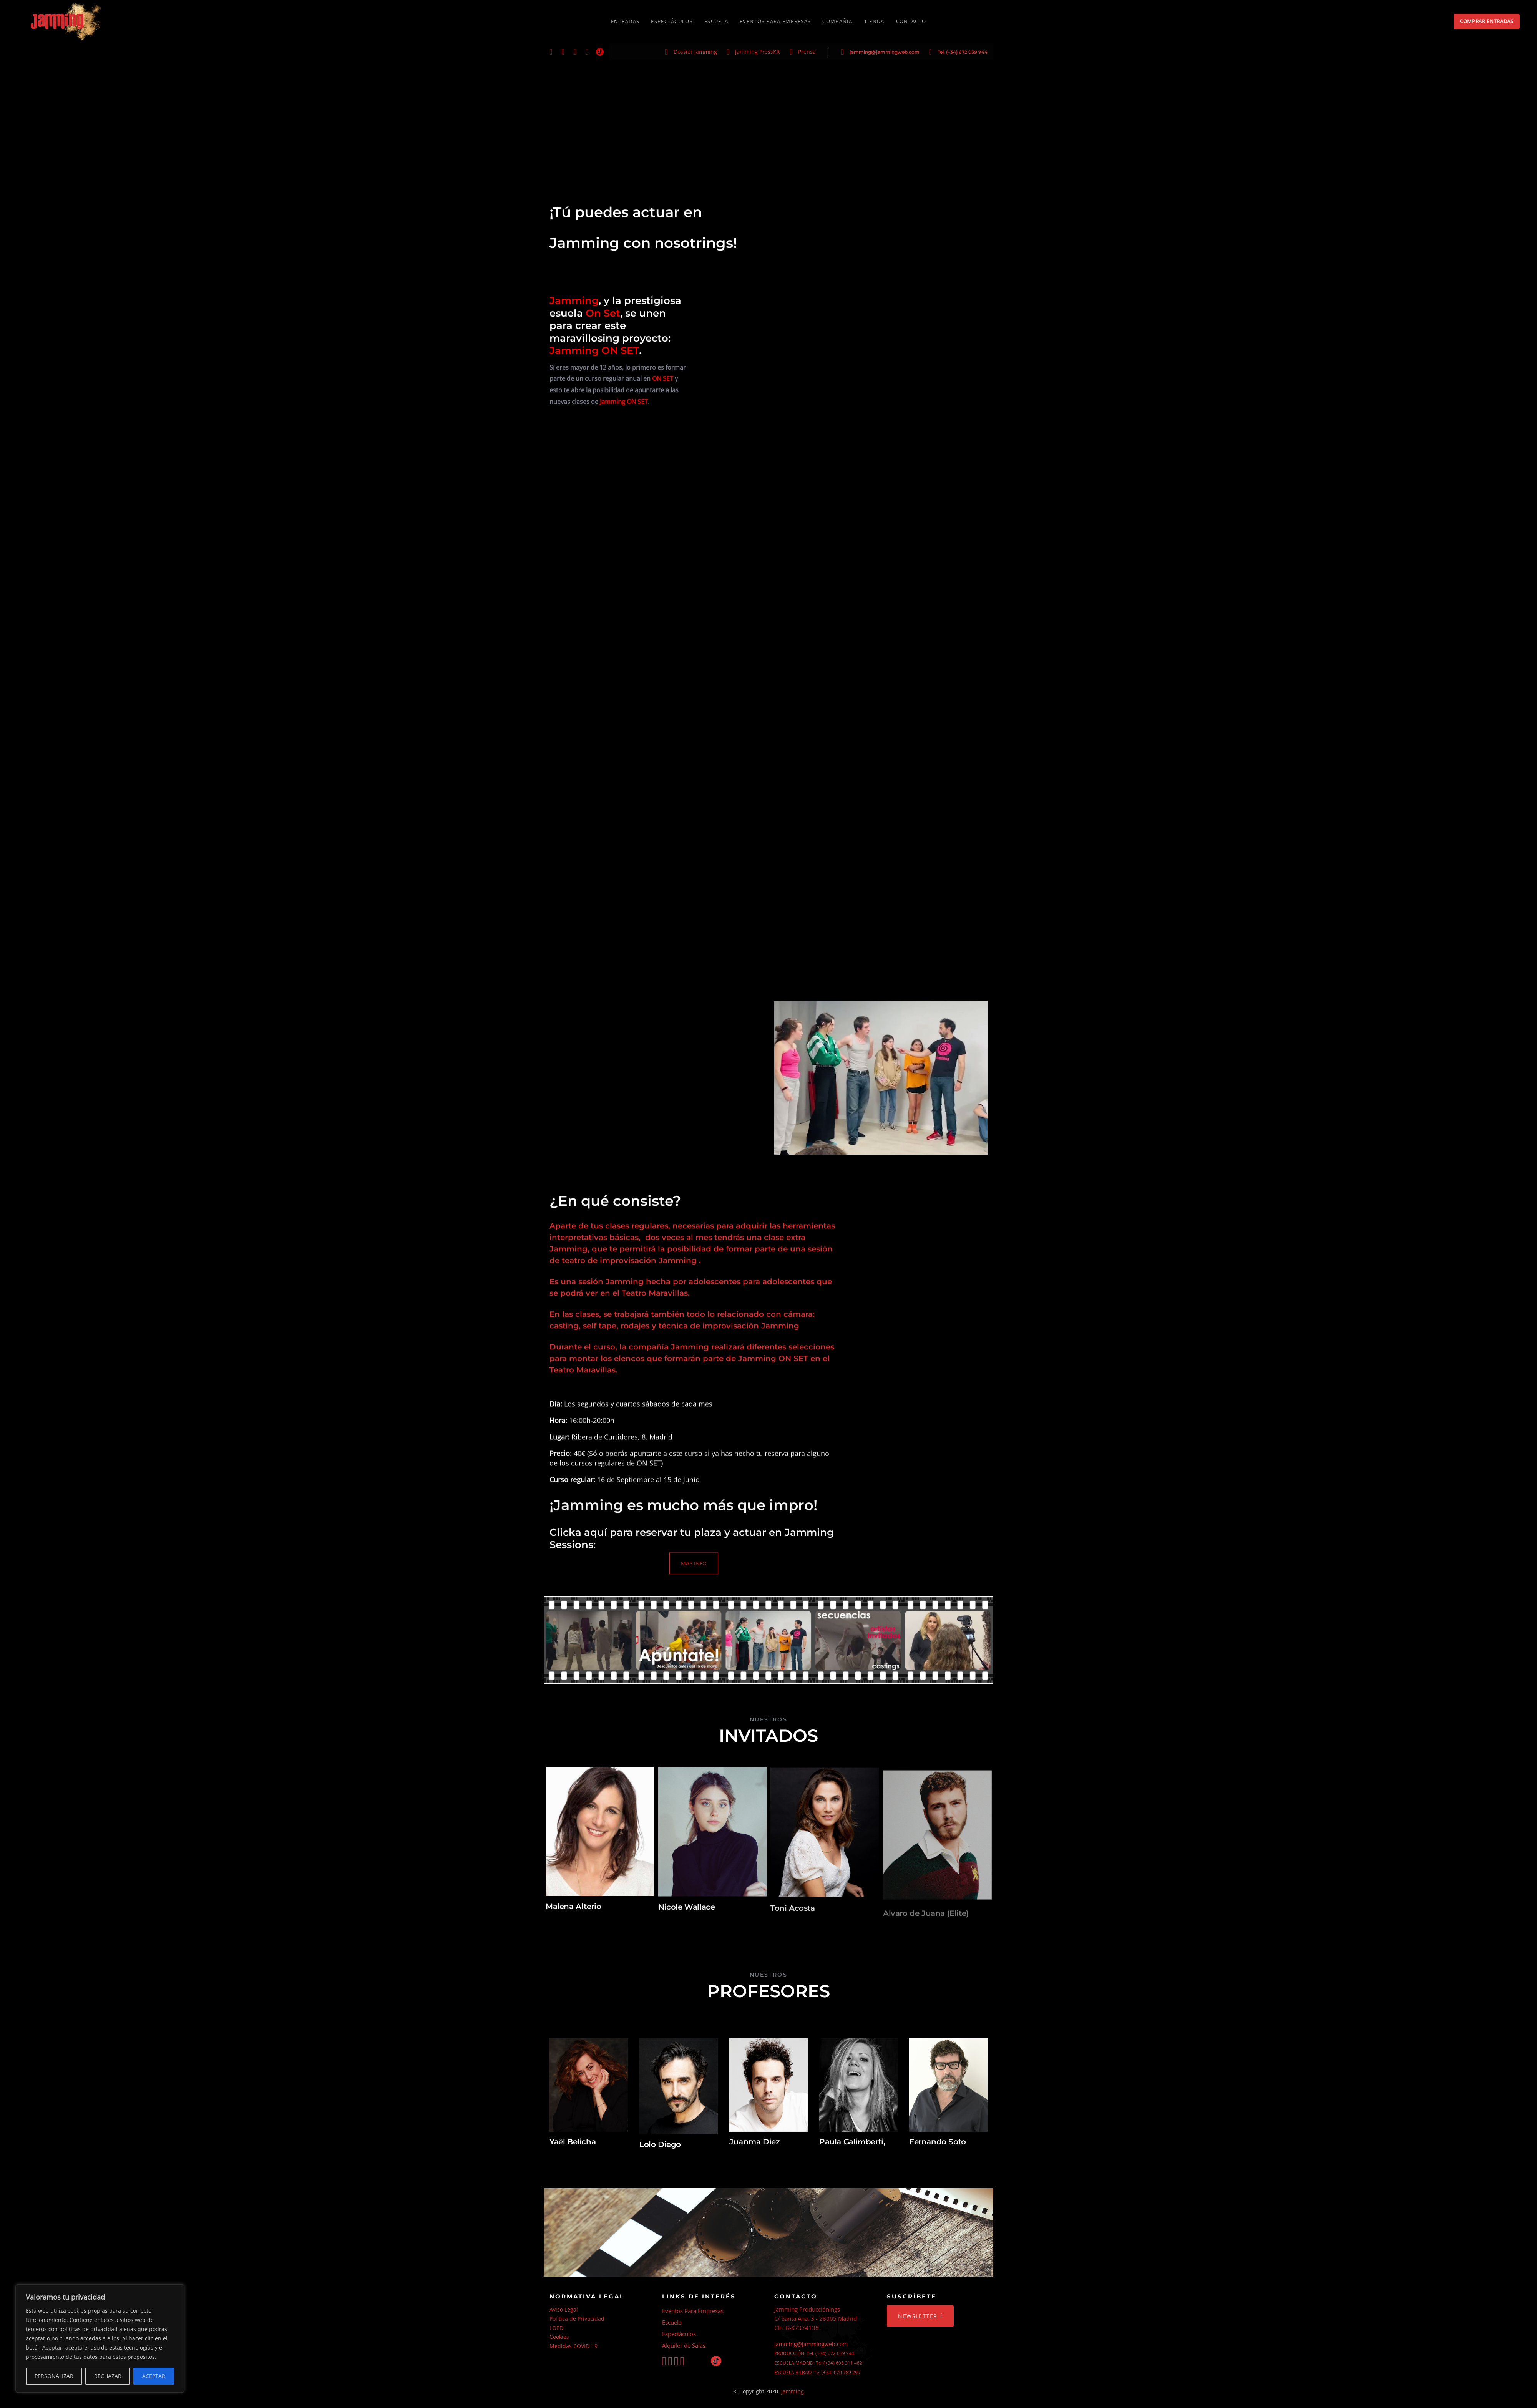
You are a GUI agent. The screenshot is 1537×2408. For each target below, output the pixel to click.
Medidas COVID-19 (573, 2346)
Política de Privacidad (576, 2318)
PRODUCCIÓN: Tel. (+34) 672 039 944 (814, 2353)
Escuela (672, 2322)
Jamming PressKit (757, 51)
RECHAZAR (107, 2376)
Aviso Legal (563, 2309)
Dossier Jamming (695, 51)
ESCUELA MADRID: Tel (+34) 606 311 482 (818, 2363)
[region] (99, 2338)
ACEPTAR (153, 2376)
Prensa (807, 51)
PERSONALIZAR (54, 2376)
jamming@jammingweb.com (885, 52)
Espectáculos (679, 2334)
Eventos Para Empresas (693, 2311)
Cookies (559, 2336)
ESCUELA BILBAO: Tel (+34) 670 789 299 (817, 2372)
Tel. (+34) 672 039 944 (963, 52)
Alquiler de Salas (683, 2345)
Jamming (792, 2391)
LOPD (556, 2328)
